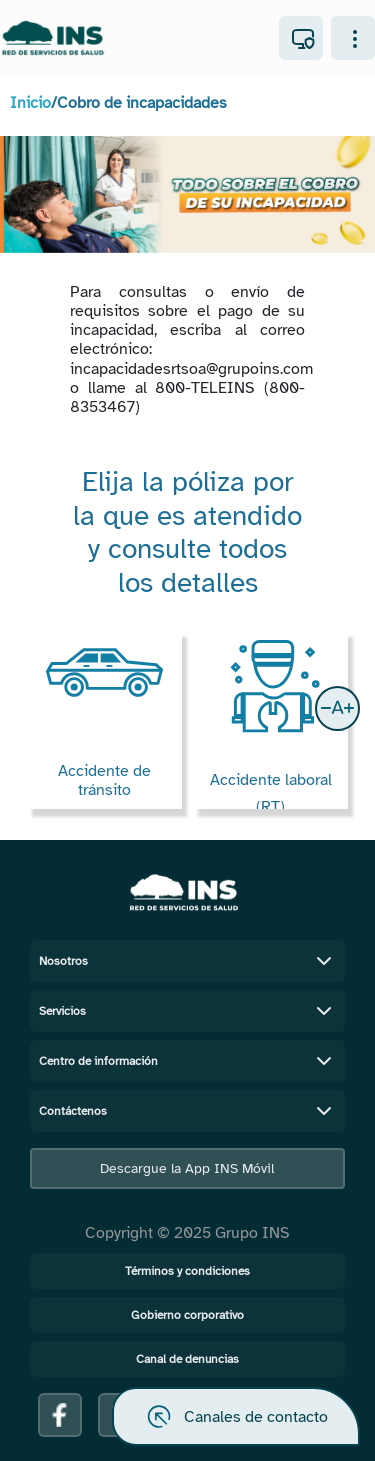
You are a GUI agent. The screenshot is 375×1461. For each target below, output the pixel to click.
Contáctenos (188, 1111)
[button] (337, 708)
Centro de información (188, 1061)
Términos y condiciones (187, 1271)
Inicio (30, 103)
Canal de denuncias (187, 1359)
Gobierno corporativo (187, 1315)
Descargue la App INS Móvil (187, 1168)
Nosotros (188, 961)
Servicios (188, 1011)
